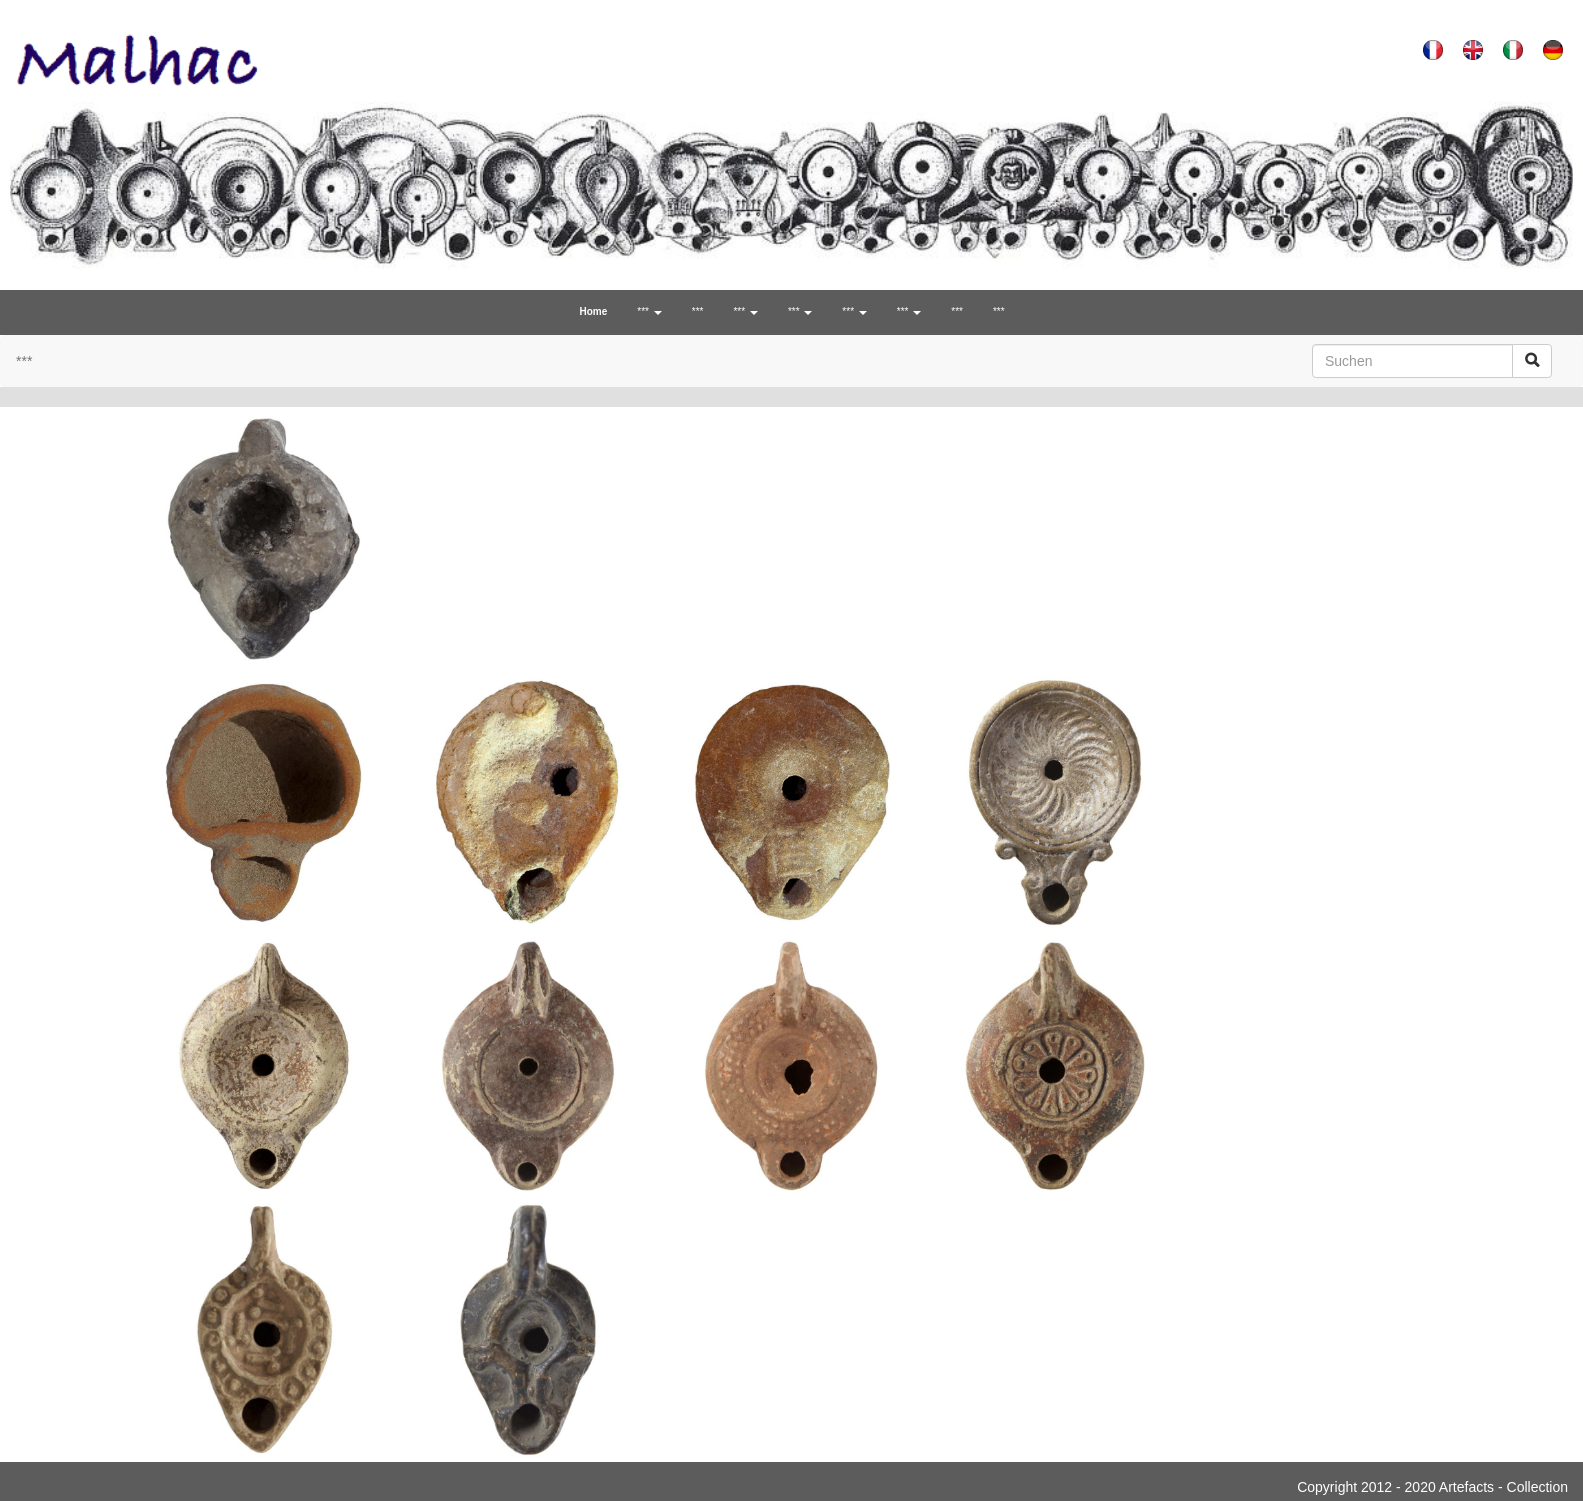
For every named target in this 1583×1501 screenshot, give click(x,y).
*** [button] (649, 311)
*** (698, 311)
